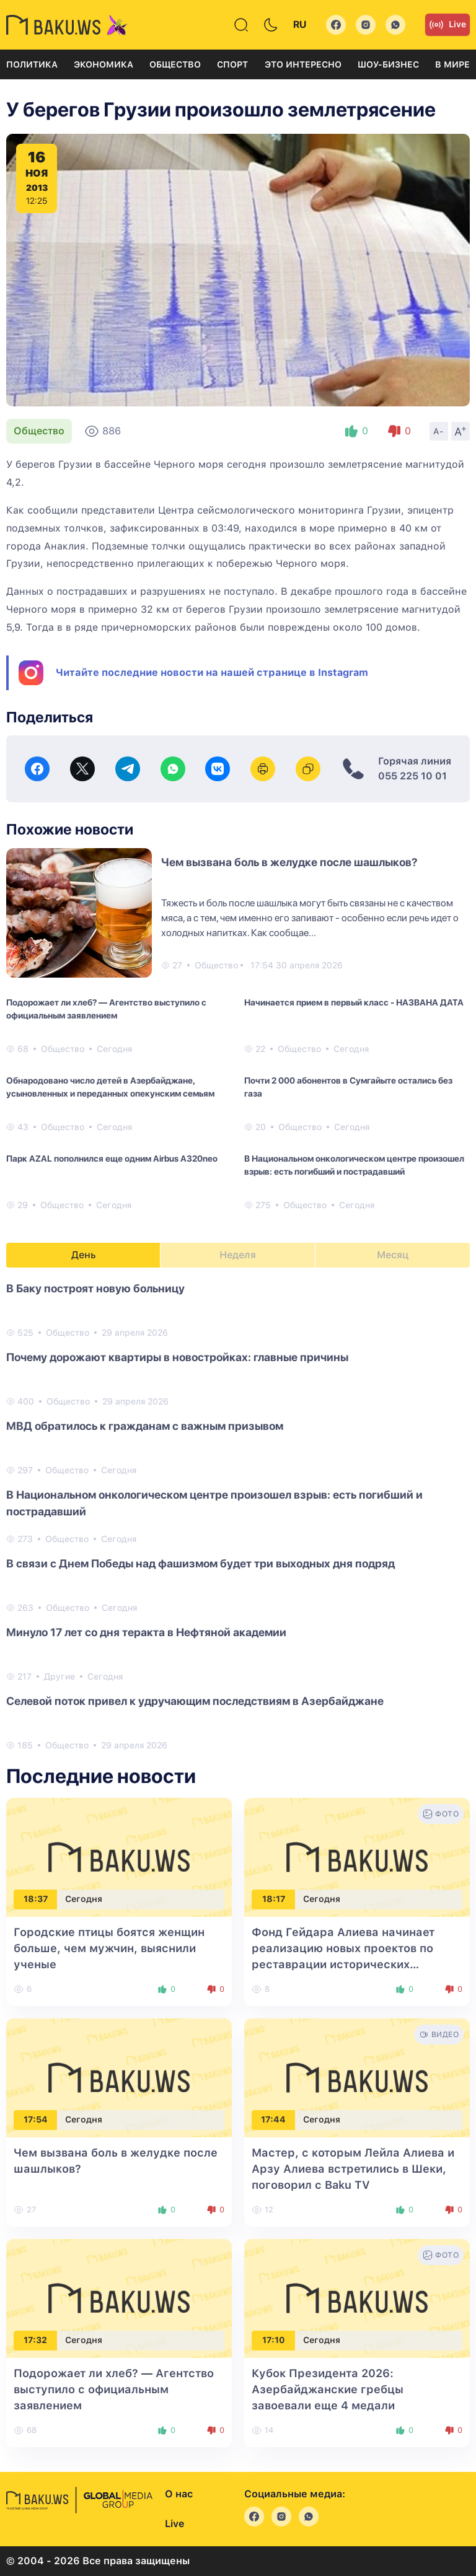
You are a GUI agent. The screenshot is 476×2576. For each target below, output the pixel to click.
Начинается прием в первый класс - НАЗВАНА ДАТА (354, 1002)
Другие (59, 1676)
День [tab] (83, 1255)
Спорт (232, 64)
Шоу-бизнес (388, 64)
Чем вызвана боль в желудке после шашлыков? (289, 862)
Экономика (103, 64)
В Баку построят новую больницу (95, 1288)
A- (438, 431)
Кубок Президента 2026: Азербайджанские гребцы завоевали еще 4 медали (327, 2389)
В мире (452, 64)
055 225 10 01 (412, 776)
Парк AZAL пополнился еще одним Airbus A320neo (112, 1158)
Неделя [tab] (237, 1255)
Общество (175, 64)
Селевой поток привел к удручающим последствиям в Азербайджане (195, 1700)
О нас (179, 2494)
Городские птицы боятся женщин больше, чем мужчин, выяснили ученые (109, 1948)
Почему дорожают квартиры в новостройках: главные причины (177, 1357)
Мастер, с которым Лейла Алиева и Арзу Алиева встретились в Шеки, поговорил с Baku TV (353, 2168)
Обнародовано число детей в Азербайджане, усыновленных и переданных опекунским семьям (110, 1087)
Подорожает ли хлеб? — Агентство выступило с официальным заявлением (106, 1008)
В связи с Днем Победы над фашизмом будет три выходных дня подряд (200, 1563)
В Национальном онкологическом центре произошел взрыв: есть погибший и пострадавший (354, 1165)
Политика (32, 64)
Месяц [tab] (392, 1255)
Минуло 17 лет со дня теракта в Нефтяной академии (146, 1632)
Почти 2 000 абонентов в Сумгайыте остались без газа (348, 1087)
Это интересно (303, 64)
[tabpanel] (238, 1516)
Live (447, 24)
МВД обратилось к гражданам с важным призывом (144, 1425)
